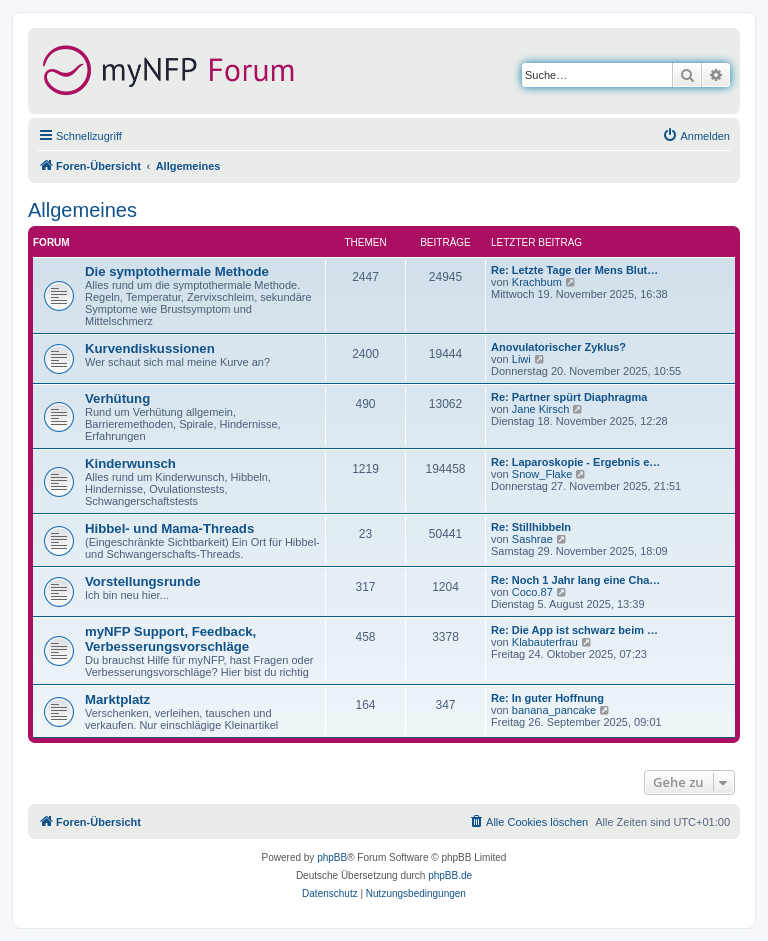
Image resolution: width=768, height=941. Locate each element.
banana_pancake (554, 710)
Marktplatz (117, 699)
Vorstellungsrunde (143, 581)
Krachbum (537, 282)
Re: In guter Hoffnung (547, 698)
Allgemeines (82, 210)
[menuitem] (696, 136)
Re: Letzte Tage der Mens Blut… (574, 270)
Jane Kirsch (540, 409)
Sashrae (532, 539)
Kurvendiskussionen (150, 348)
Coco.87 (532, 592)
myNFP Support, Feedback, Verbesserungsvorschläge (170, 639)
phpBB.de (450, 875)
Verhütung (117, 398)
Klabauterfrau (545, 642)
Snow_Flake (542, 474)
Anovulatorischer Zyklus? (558, 347)
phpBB (332, 857)
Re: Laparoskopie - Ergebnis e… (575, 462)
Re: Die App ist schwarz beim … (574, 630)
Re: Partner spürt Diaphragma (569, 397)
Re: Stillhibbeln (531, 527)
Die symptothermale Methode (177, 271)
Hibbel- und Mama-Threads (169, 528)
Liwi (521, 359)
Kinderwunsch (130, 463)
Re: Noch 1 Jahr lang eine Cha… (575, 580)
